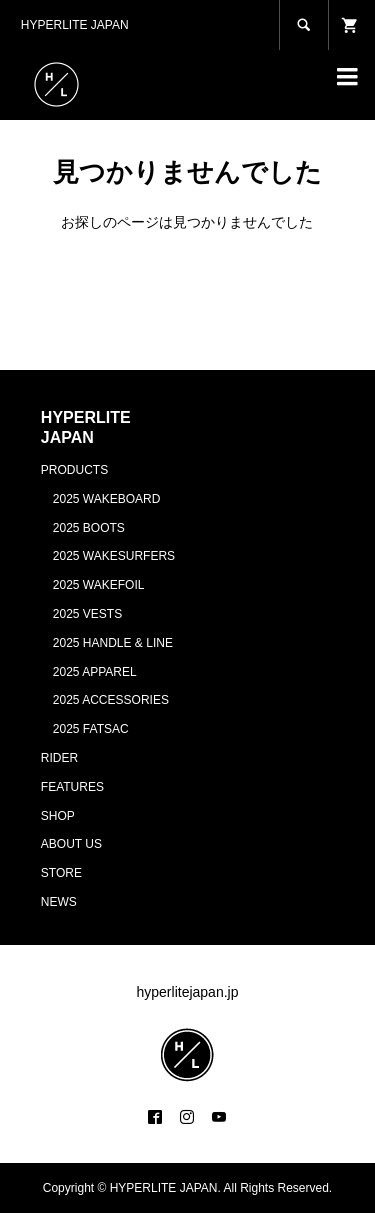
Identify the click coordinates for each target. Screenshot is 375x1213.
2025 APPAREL (95, 672)
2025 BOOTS (89, 528)
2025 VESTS (87, 614)
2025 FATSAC (91, 729)
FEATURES (72, 787)
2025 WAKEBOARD (107, 499)
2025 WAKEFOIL (99, 585)
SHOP (58, 816)
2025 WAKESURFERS (114, 556)
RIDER (59, 758)
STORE (61, 873)
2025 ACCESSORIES (111, 700)
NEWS (59, 902)
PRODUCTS (74, 470)
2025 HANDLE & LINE (113, 643)
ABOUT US (71, 844)
